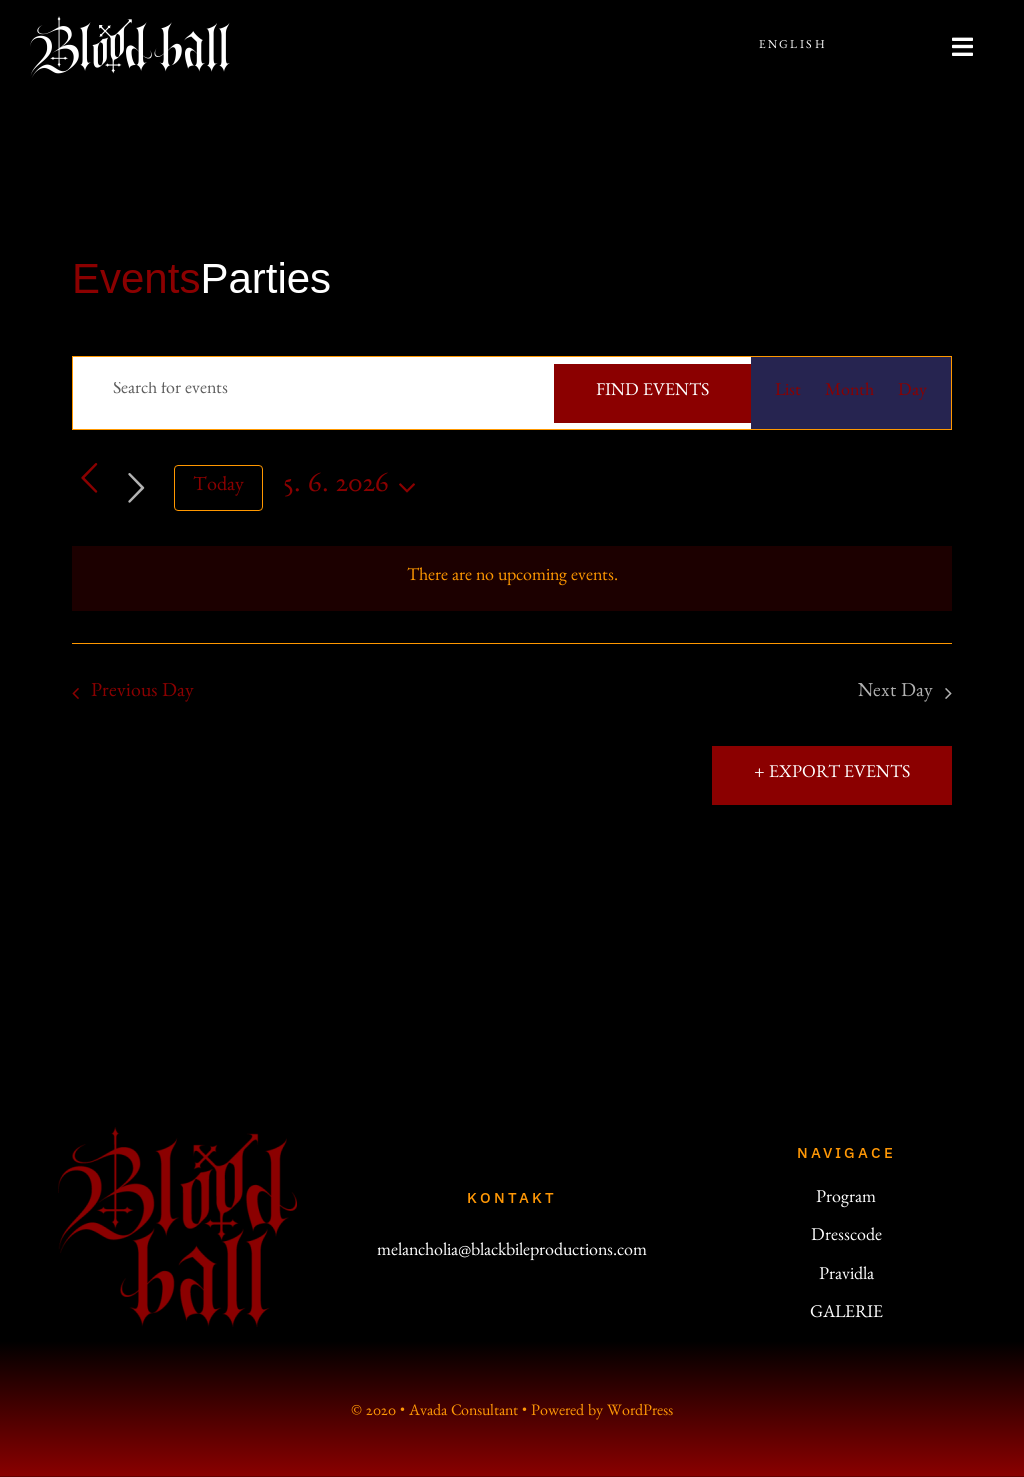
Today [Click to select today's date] (218, 487)
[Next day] (136, 488)
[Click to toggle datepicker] (355, 488)
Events (136, 278)
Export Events (837, 775)
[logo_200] (177, 1136)
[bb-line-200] (130, 25)
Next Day (895, 693)
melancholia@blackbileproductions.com (512, 1253)
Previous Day (142, 693)
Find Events (652, 393)
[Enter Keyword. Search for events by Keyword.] (313, 391)
